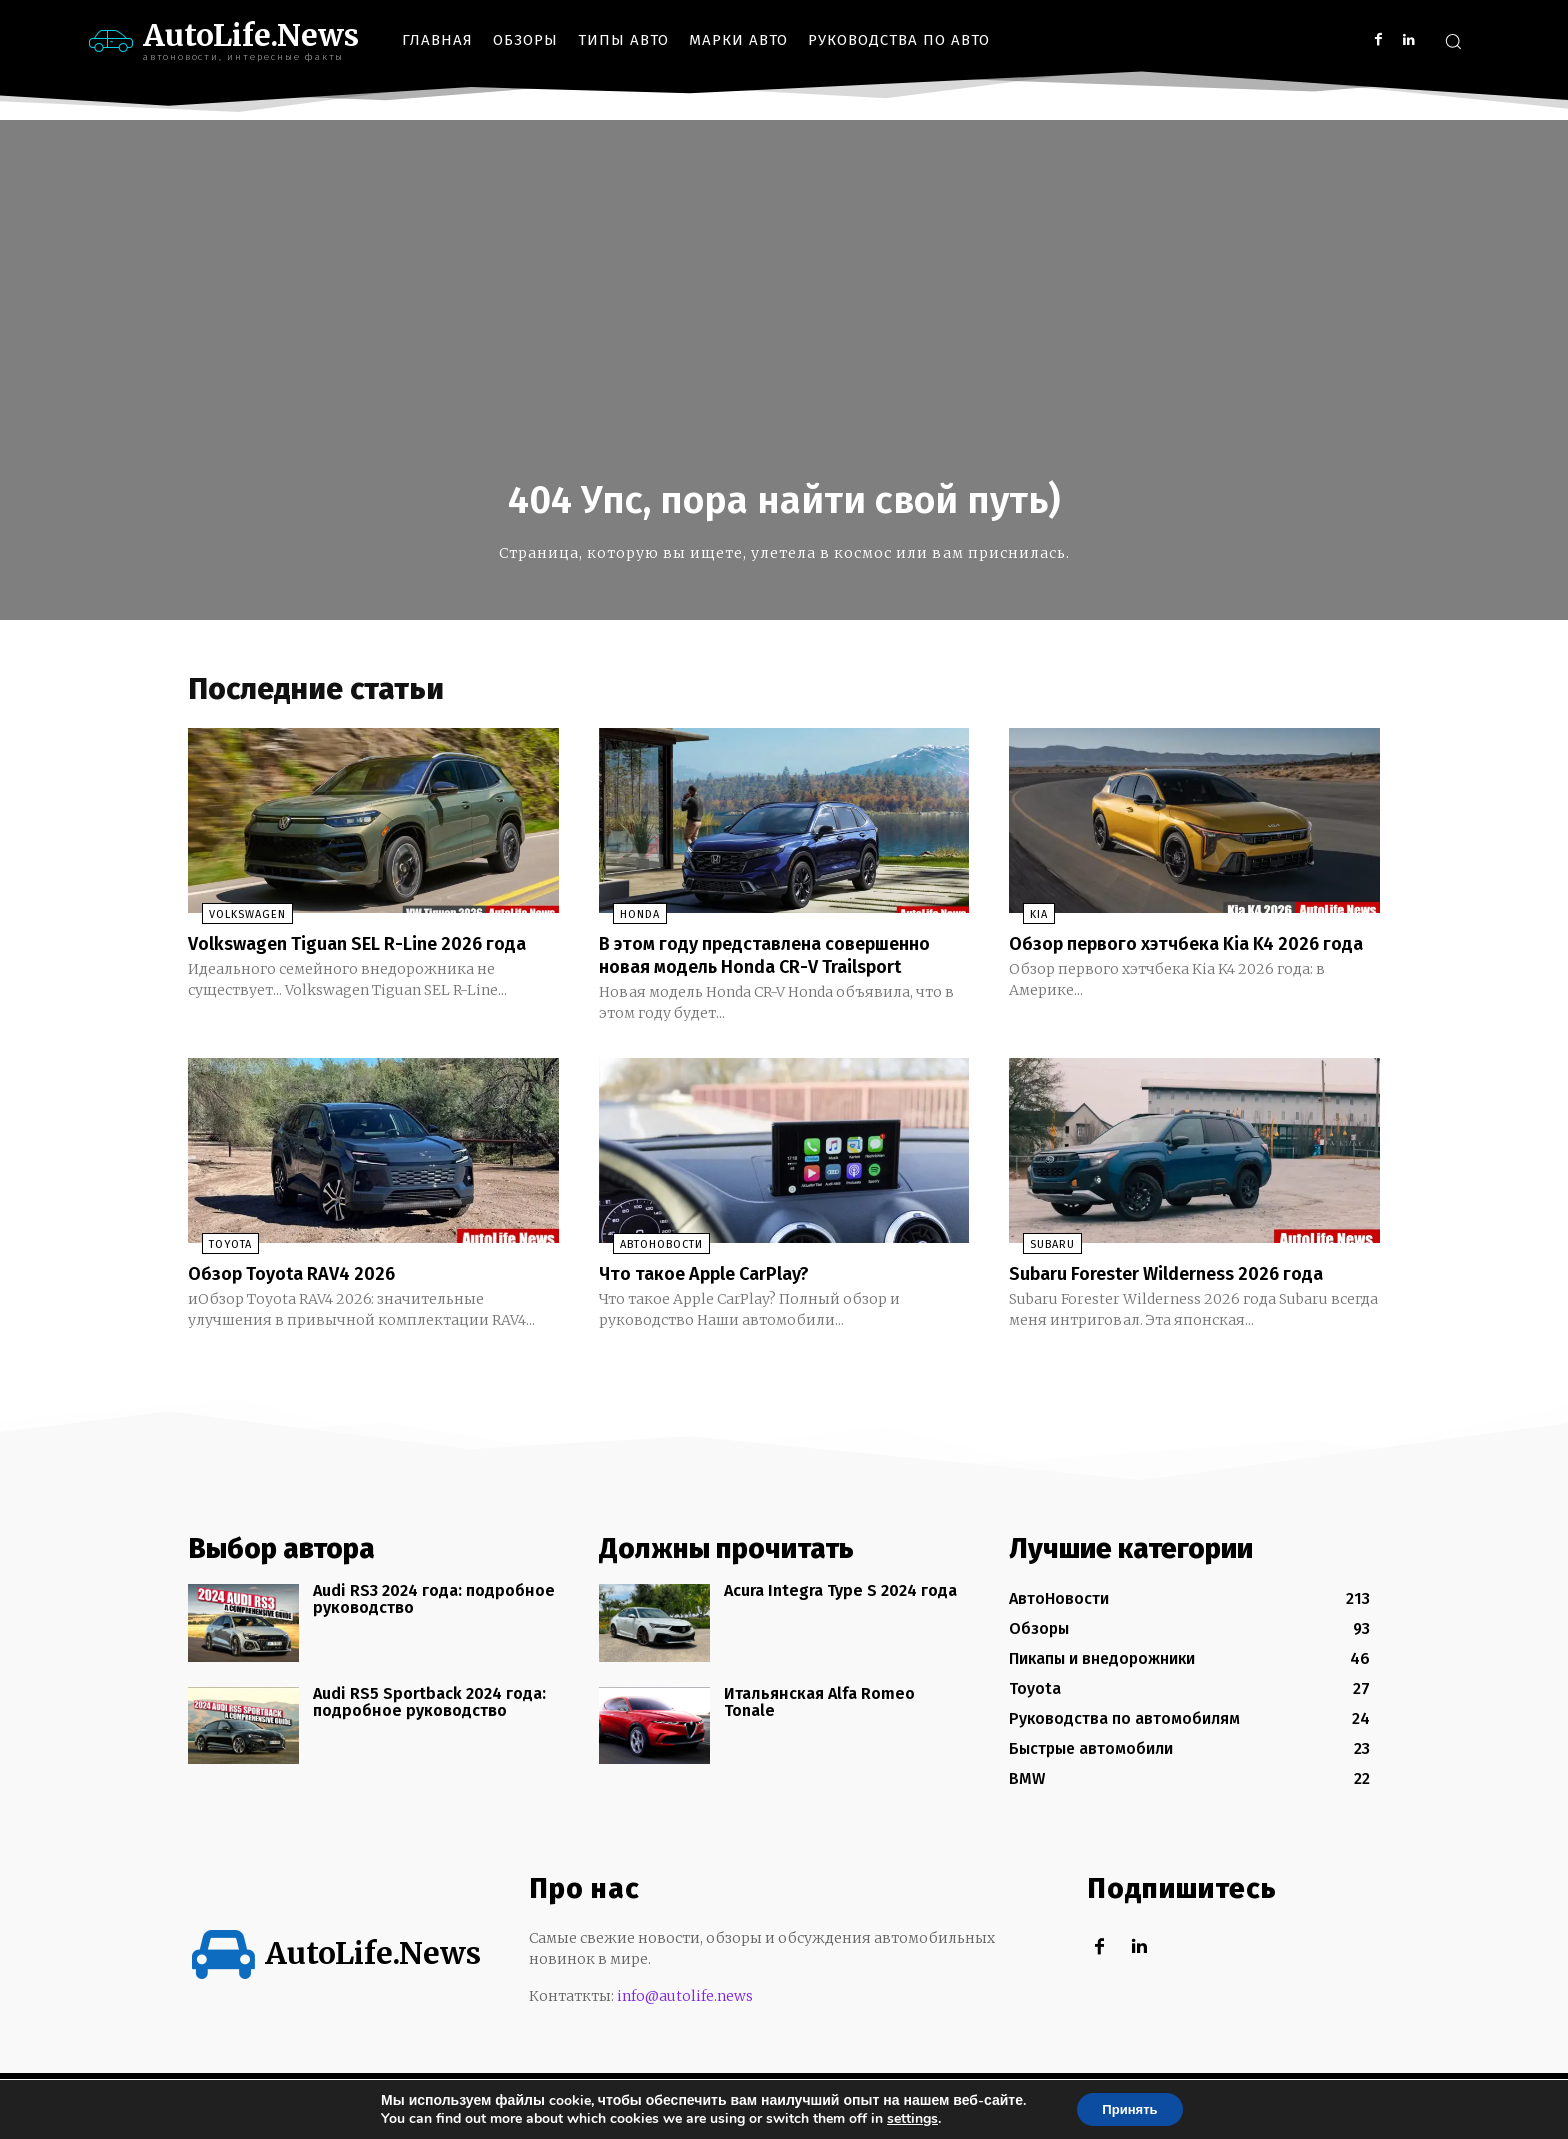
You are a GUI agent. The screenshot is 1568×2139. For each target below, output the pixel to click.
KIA (1025, 920)
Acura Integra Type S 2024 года (840, 1615)
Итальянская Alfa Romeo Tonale (819, 1727)
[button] (1453, 41)
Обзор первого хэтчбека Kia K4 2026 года (1181, 960)
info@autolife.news (685, 2021)
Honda (626, 920)
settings (905, 2117)
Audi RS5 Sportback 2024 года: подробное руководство (429, 1727)
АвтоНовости (647, 1270)
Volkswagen (233, 920)
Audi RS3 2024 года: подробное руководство (434, 1624)
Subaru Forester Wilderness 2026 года (1185, 1299)
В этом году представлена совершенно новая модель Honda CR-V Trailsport (782, 971)
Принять (1129, 2107)
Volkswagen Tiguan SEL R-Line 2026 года (349, 960)
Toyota (216, 1270)
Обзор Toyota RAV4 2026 (302, 1299)
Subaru (1038, 1270)
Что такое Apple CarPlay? (717, 1299)
